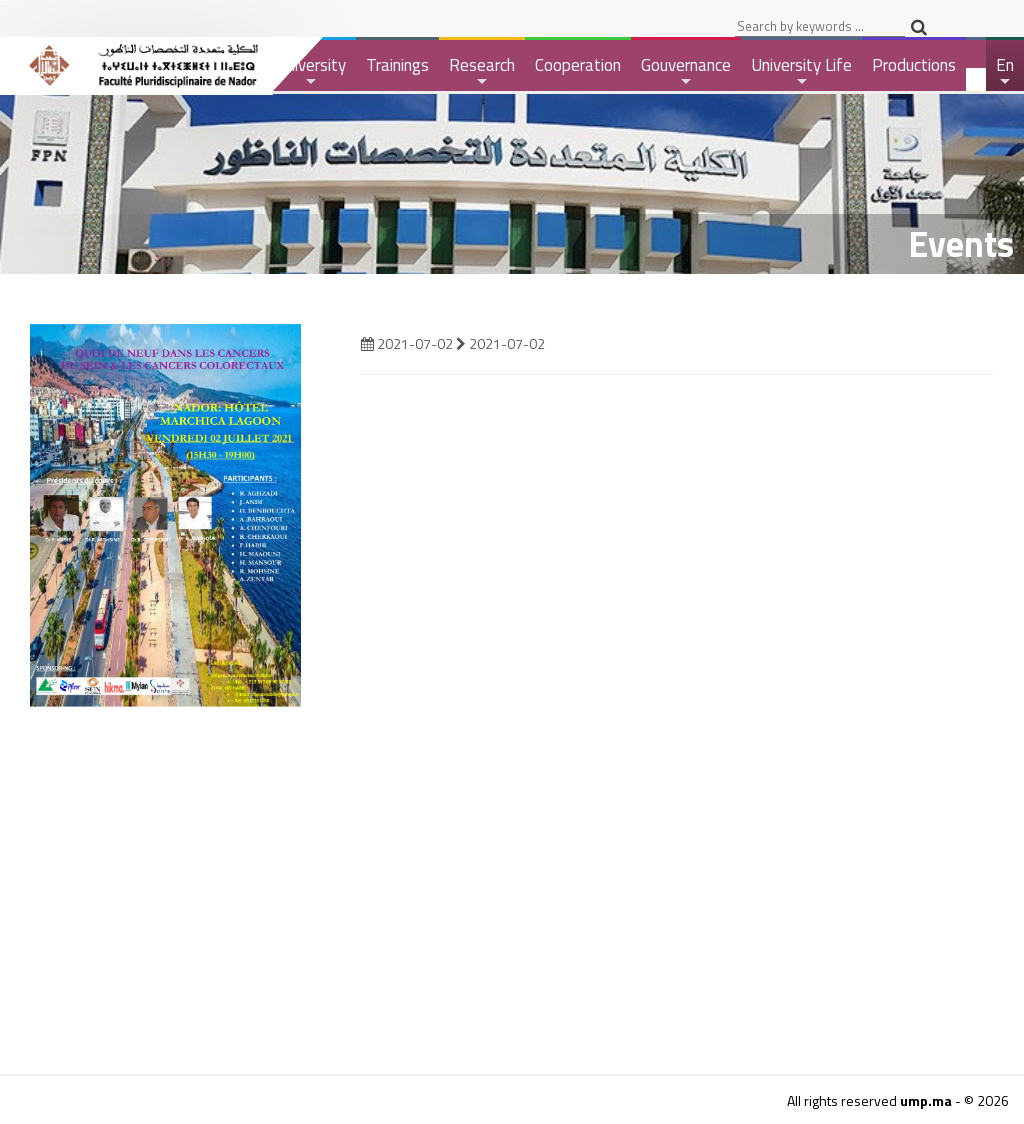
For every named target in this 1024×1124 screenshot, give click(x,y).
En (1005, 71)
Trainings (397, 65)
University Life (801, 71)
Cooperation (578, 65)
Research (482, 71)
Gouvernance (686, 71)
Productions (914, 65)
